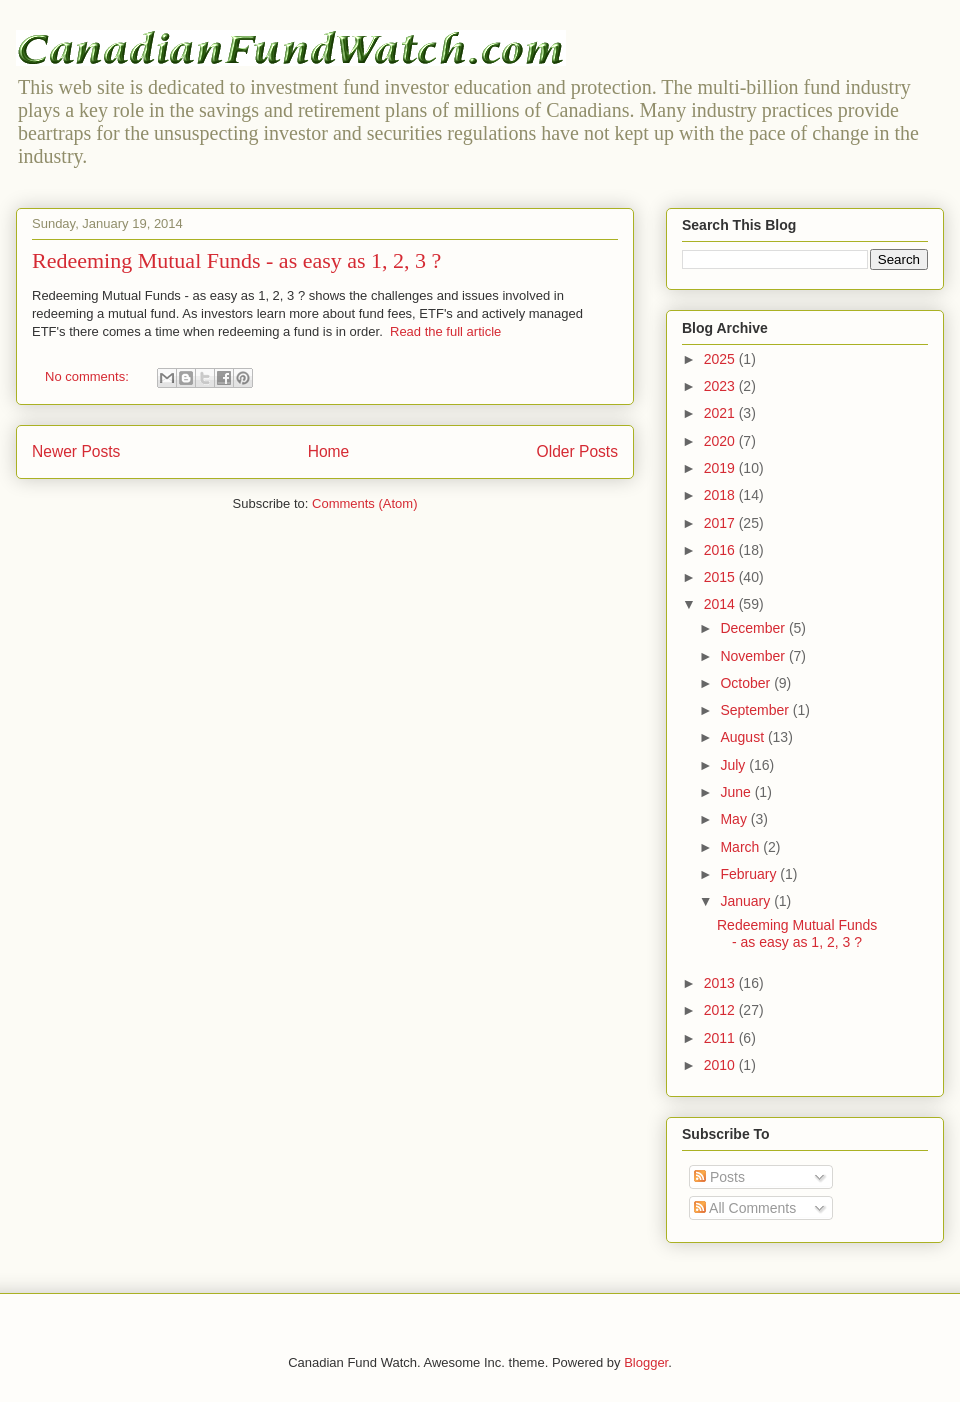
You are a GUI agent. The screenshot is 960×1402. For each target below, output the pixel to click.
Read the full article (445, 331)
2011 (721, 1038)
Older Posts (577, 451)
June (737, 792)
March (741, 847)
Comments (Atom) (364, 503)
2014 (721, 604)
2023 (721, 386)
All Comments (745, 1208)
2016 (721, 550)
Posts (719, 1177)
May (735, 819)
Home (329, 451)
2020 (721, 441)
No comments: (88, 376)
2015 (721, 577)
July (734, 765)
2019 (721, 468)
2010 (721, 1065)
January (747, 901)
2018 (721, 495)
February (750, 874)
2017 (721, 523)
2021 (721, 413)
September (756, 710)
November (754, 656)
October (747, 683)
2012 (721, 1010)
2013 (721, 983)
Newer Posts (76, 451)
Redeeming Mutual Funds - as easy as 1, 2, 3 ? (236, 260)
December (754, 628)
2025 (721, 359)
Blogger (646, 1362)
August (743, 737)
